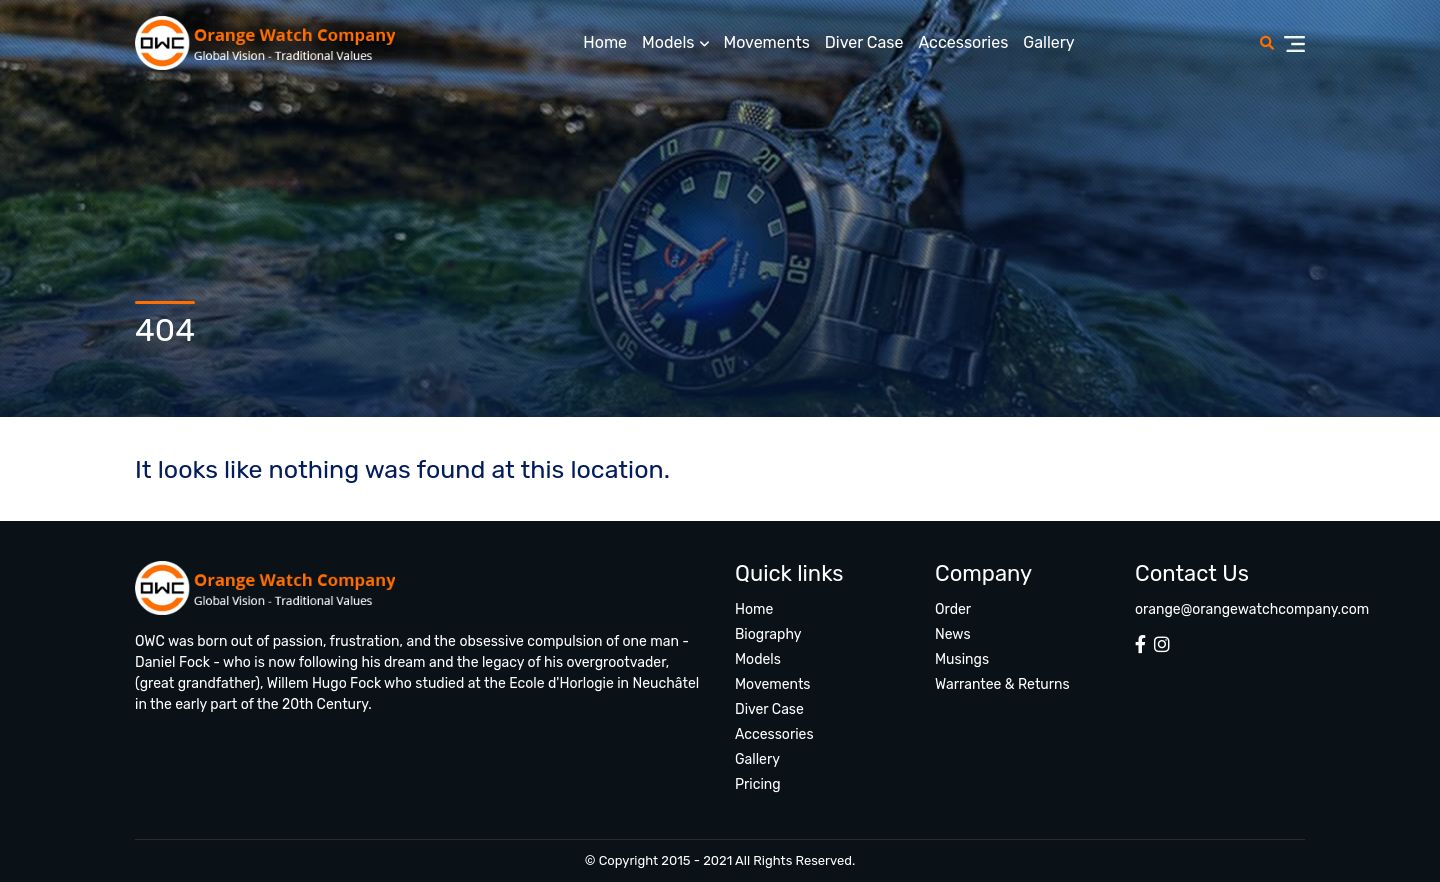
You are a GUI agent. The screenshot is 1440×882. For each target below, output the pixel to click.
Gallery (1048, 42)
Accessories (963, 42)
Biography (768, 634)
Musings (962, 659)
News (953, 634)
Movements (767, 42)
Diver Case (864, 42)
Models (668, 42)
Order (953, 609)
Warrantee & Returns (1002, 684)
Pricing (758, 784)
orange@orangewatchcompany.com (1252, 609)
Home (605, 42)
